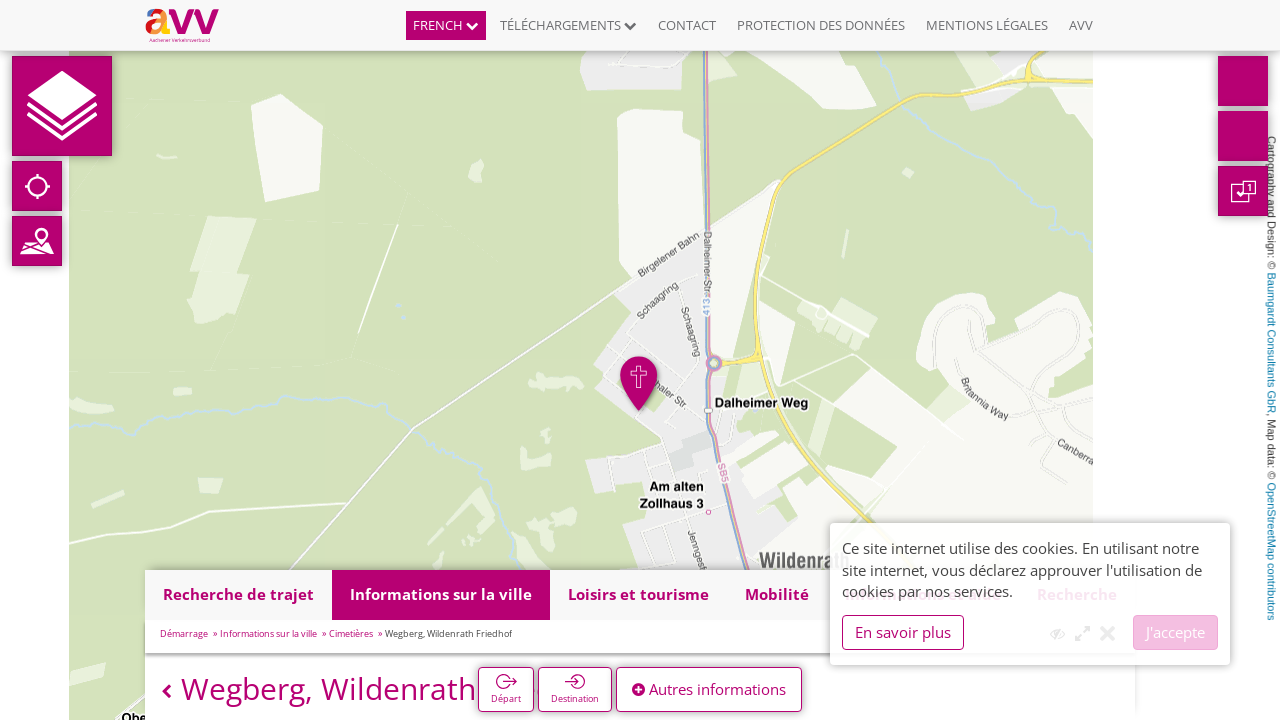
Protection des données (821, 25)
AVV (1081, 25)
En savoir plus (903, 632)
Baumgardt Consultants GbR (1272, 343)
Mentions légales (987, 25)
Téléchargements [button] (568, 25)
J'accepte (1175, 632)
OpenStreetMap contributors (1272, 551)
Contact (687, 25)
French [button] (446, 25)
